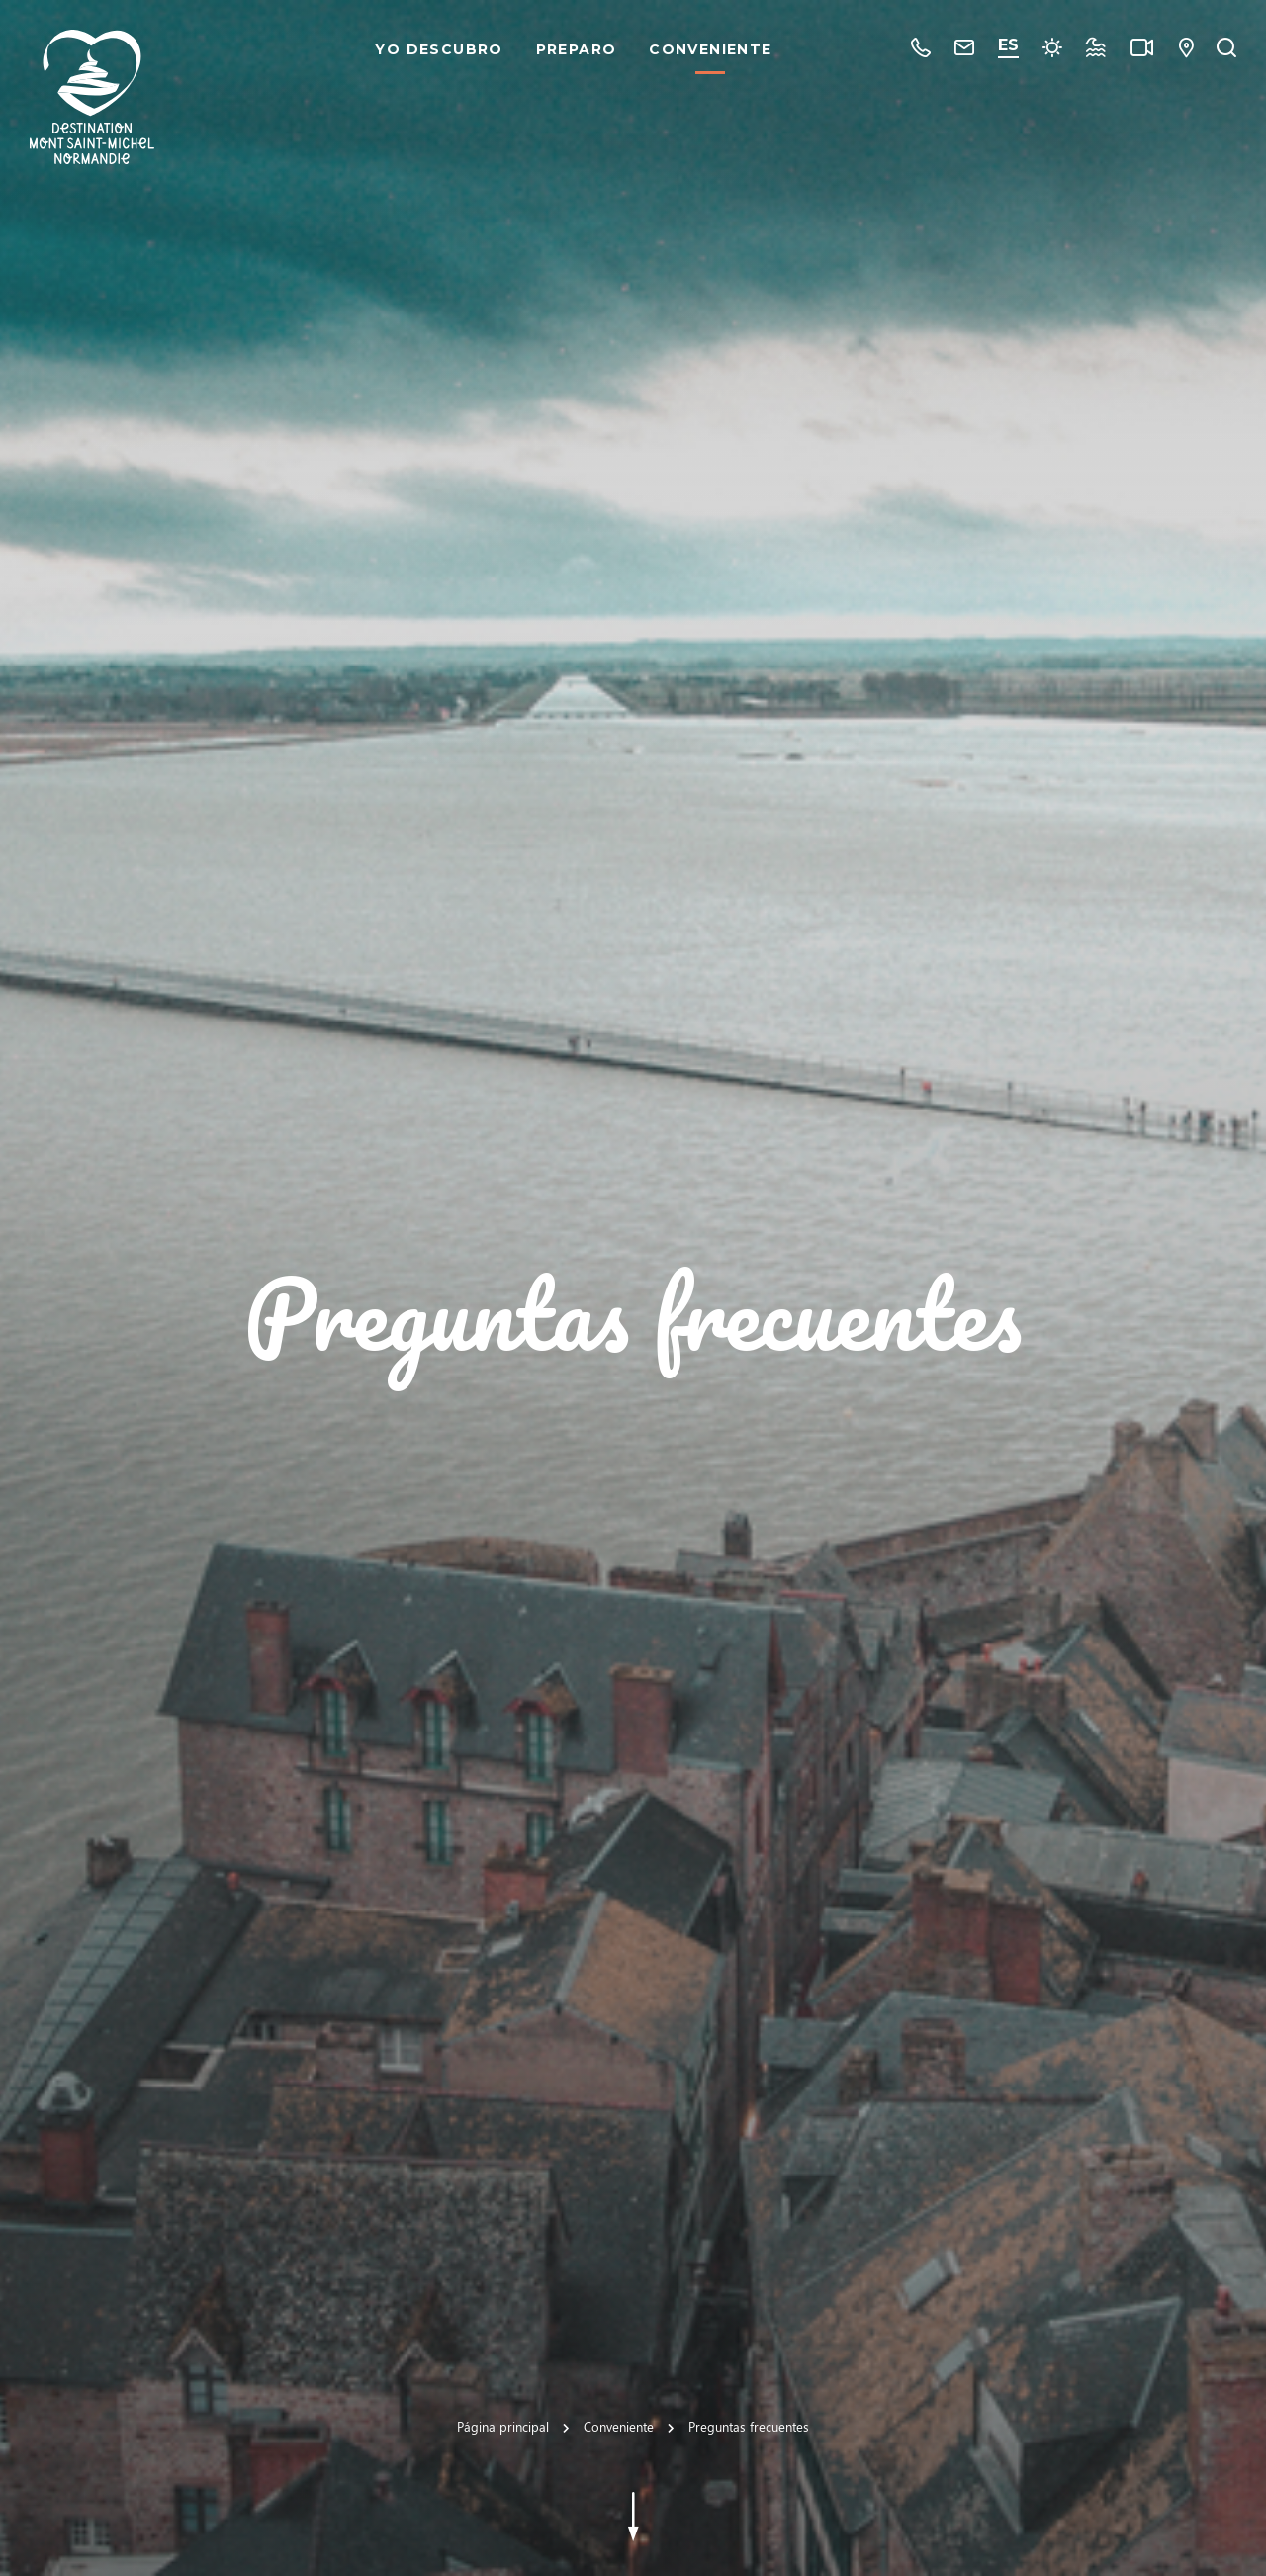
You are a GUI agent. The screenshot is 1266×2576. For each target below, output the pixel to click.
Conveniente (710, 49)
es (1008, 45)
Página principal (503, 2426)
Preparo (576, 49)
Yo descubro (438, 49)
